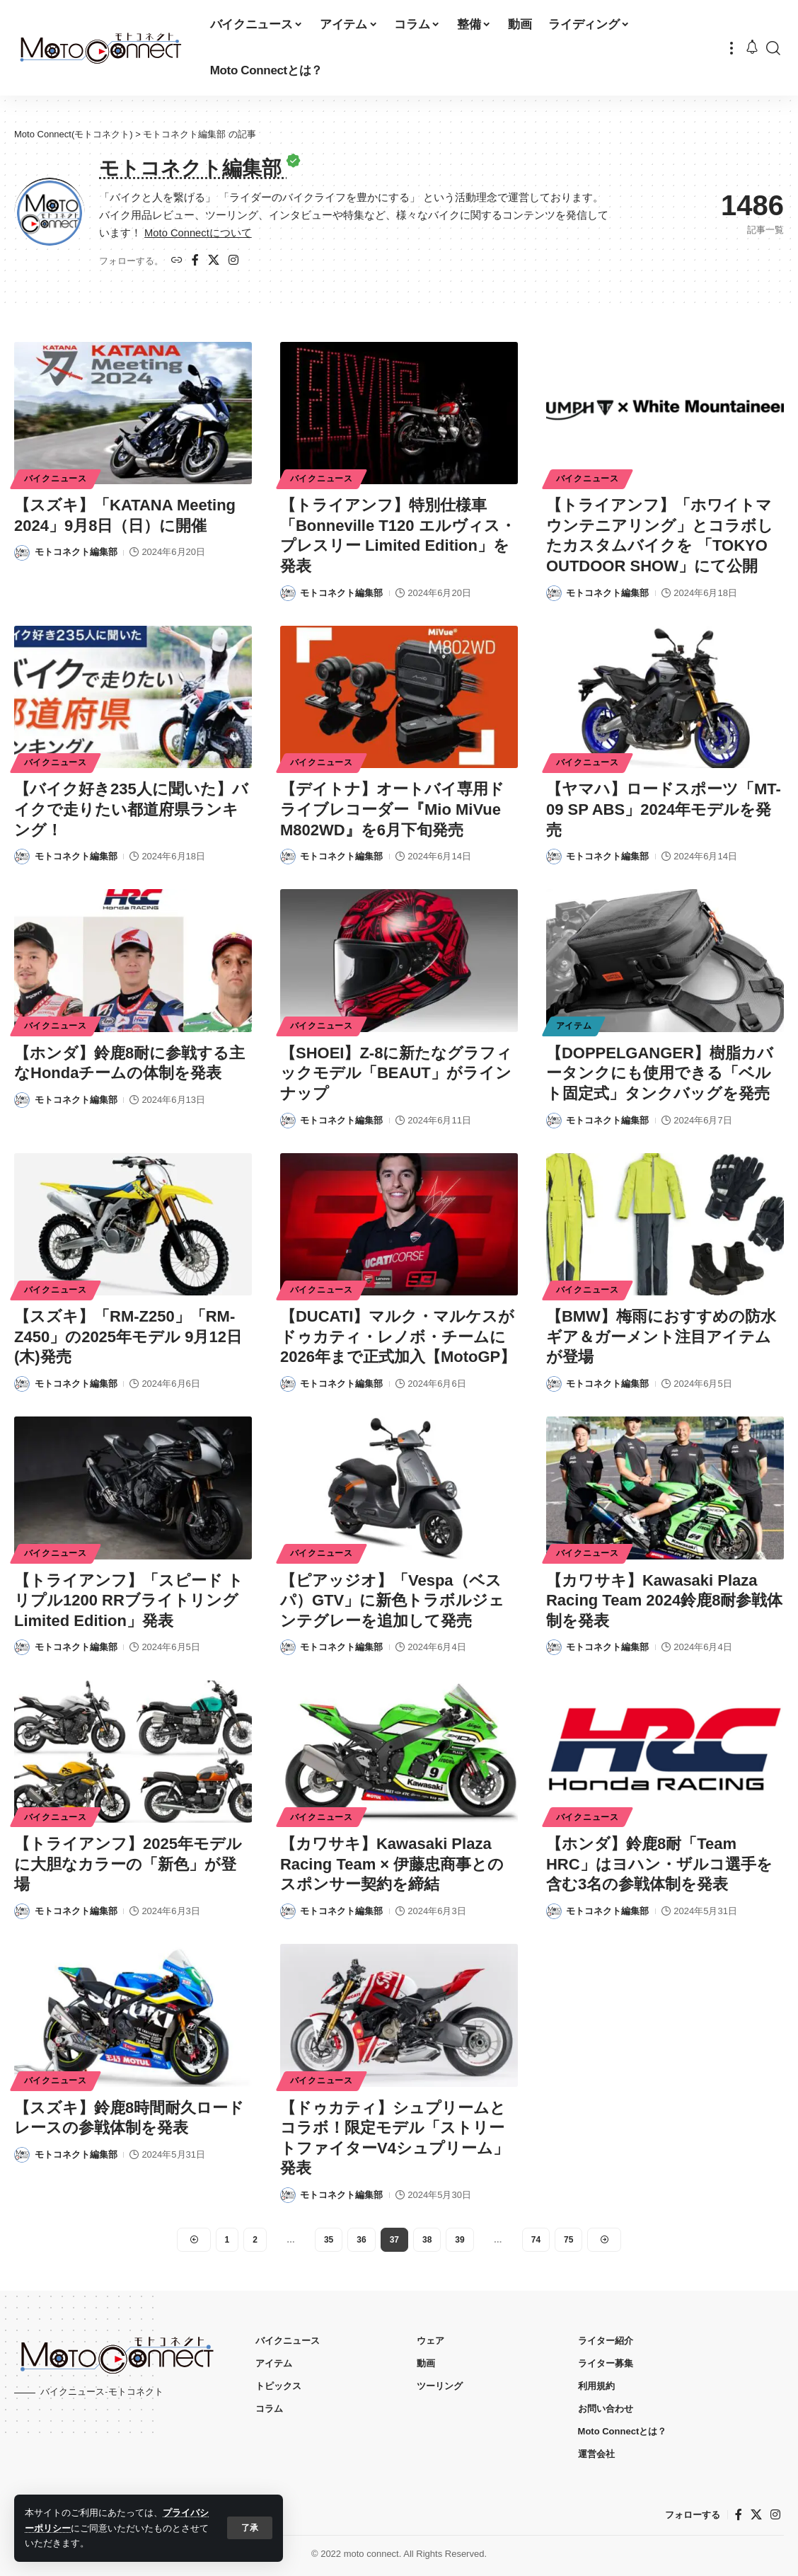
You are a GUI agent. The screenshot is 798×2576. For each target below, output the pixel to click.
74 (535, 2240)
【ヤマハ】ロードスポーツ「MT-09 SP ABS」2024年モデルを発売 (663, 809)
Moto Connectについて (198, 233)
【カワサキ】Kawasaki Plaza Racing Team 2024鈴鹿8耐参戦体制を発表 (664, 1601)
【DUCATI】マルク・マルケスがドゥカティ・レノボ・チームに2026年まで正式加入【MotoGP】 (398, 1336)
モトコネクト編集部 (76, 551)
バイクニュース (55, 478)
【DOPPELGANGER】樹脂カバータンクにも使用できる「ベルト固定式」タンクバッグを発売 (659, 1073)
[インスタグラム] (233, 261)
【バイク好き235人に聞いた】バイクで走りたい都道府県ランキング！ (131, 809)
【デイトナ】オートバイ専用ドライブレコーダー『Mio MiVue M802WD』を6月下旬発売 (392, 809)
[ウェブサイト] (177, 261)
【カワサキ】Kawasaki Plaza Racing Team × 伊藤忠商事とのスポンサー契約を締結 (392, 1864)
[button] (249, 2528)
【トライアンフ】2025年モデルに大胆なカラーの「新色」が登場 (128, 1864)
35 (328, 2240)
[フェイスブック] (195, 261)
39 (459, 2240)
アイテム (574, 1025)
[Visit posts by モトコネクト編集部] (22, 553)
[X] (214, 261)
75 (568, 2240)
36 (361, 2240)
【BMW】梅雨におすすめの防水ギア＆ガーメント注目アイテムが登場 (661, 1336)
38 (427, 2240)
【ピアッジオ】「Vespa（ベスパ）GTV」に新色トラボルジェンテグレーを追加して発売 (392, 1601)
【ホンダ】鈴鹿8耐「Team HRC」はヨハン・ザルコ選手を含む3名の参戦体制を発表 (659, 1864)
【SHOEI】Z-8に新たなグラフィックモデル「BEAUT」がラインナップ (396, 1073)
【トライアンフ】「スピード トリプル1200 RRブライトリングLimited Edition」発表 (128, 1601)
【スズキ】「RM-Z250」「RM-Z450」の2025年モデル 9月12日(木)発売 (128, 1336)
